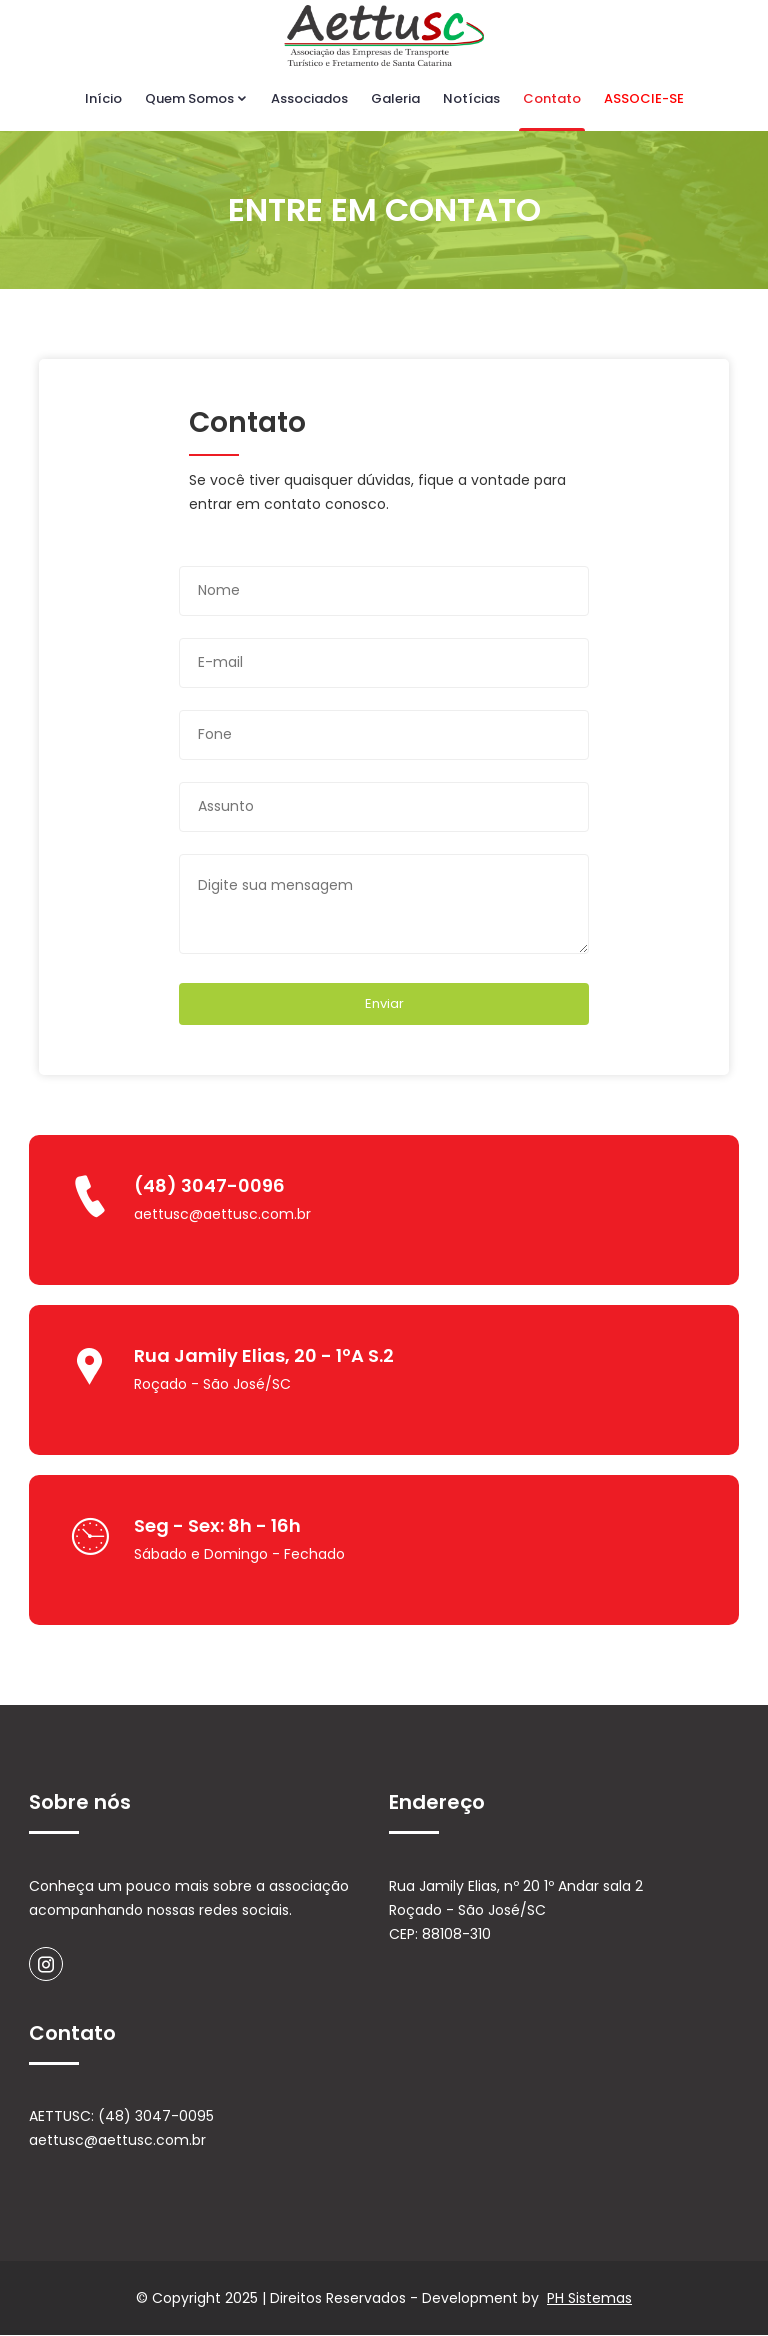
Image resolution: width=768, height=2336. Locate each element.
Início (103, 98)
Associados (309, 98)
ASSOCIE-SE (644, 98)
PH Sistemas (589, 2299)
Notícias (471, 98)
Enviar (384, 1003)
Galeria (395, 98)
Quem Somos (196, 98)
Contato (552, 98)
